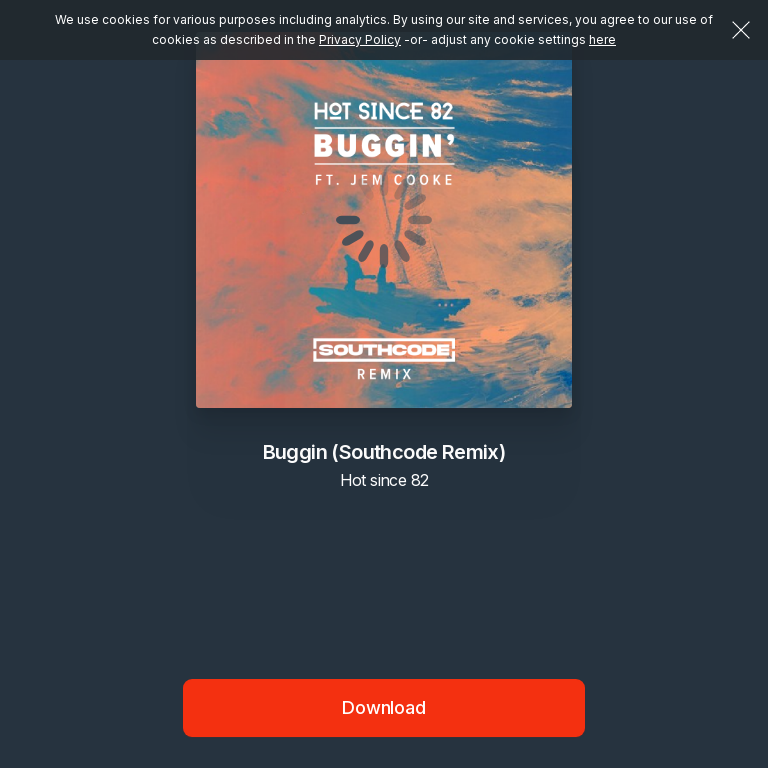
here (602, 39)
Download (384, 707)
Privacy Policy (360, 39)
